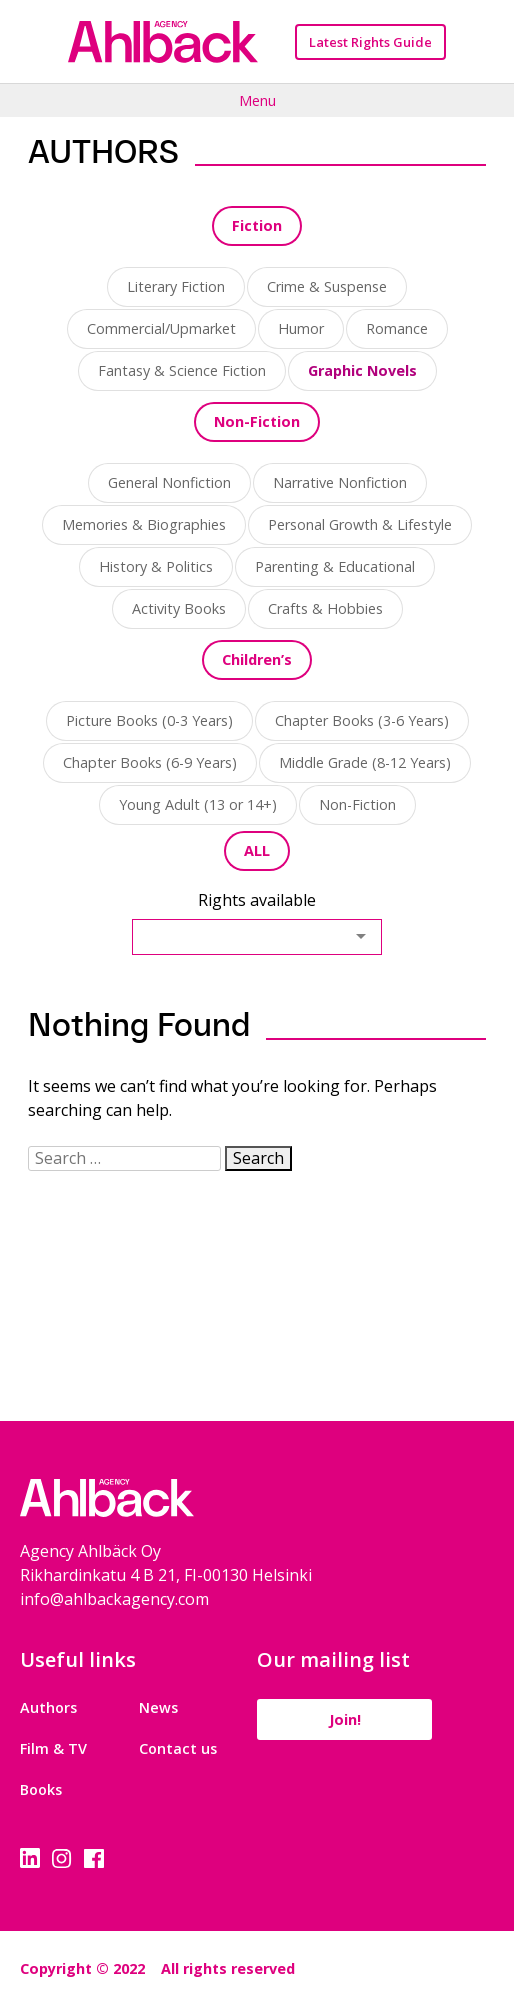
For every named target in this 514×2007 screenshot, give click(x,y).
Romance (397, 328)
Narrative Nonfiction (340, 482)
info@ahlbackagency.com (114, 1599)
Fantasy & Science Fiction (182, 370)
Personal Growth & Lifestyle (360, 524)
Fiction (257, 225)
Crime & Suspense (327, 286)
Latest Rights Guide (370, 42)
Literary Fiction (176, 286)
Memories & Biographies (144, 524)
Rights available (257, 900)
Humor (301, 328)
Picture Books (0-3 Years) (149, 720)
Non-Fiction (257, 421)
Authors (48, 1707)
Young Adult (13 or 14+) (198, 804)
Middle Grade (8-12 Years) (365, 762)
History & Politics (156, 566)
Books (41, 1789)
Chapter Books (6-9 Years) (150, 762)
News (158, 1707)
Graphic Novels (362, 370)
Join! (345, 1719)
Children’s (257, 659)
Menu (257, 100)
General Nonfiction (169, 482)
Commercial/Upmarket (161, 328)
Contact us (178, 1748)
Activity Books (179, 608)
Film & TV (53, 1748)
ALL (257, 850)
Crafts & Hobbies (325, 608)
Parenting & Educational (335, 566)
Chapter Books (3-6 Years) (362, 720)
